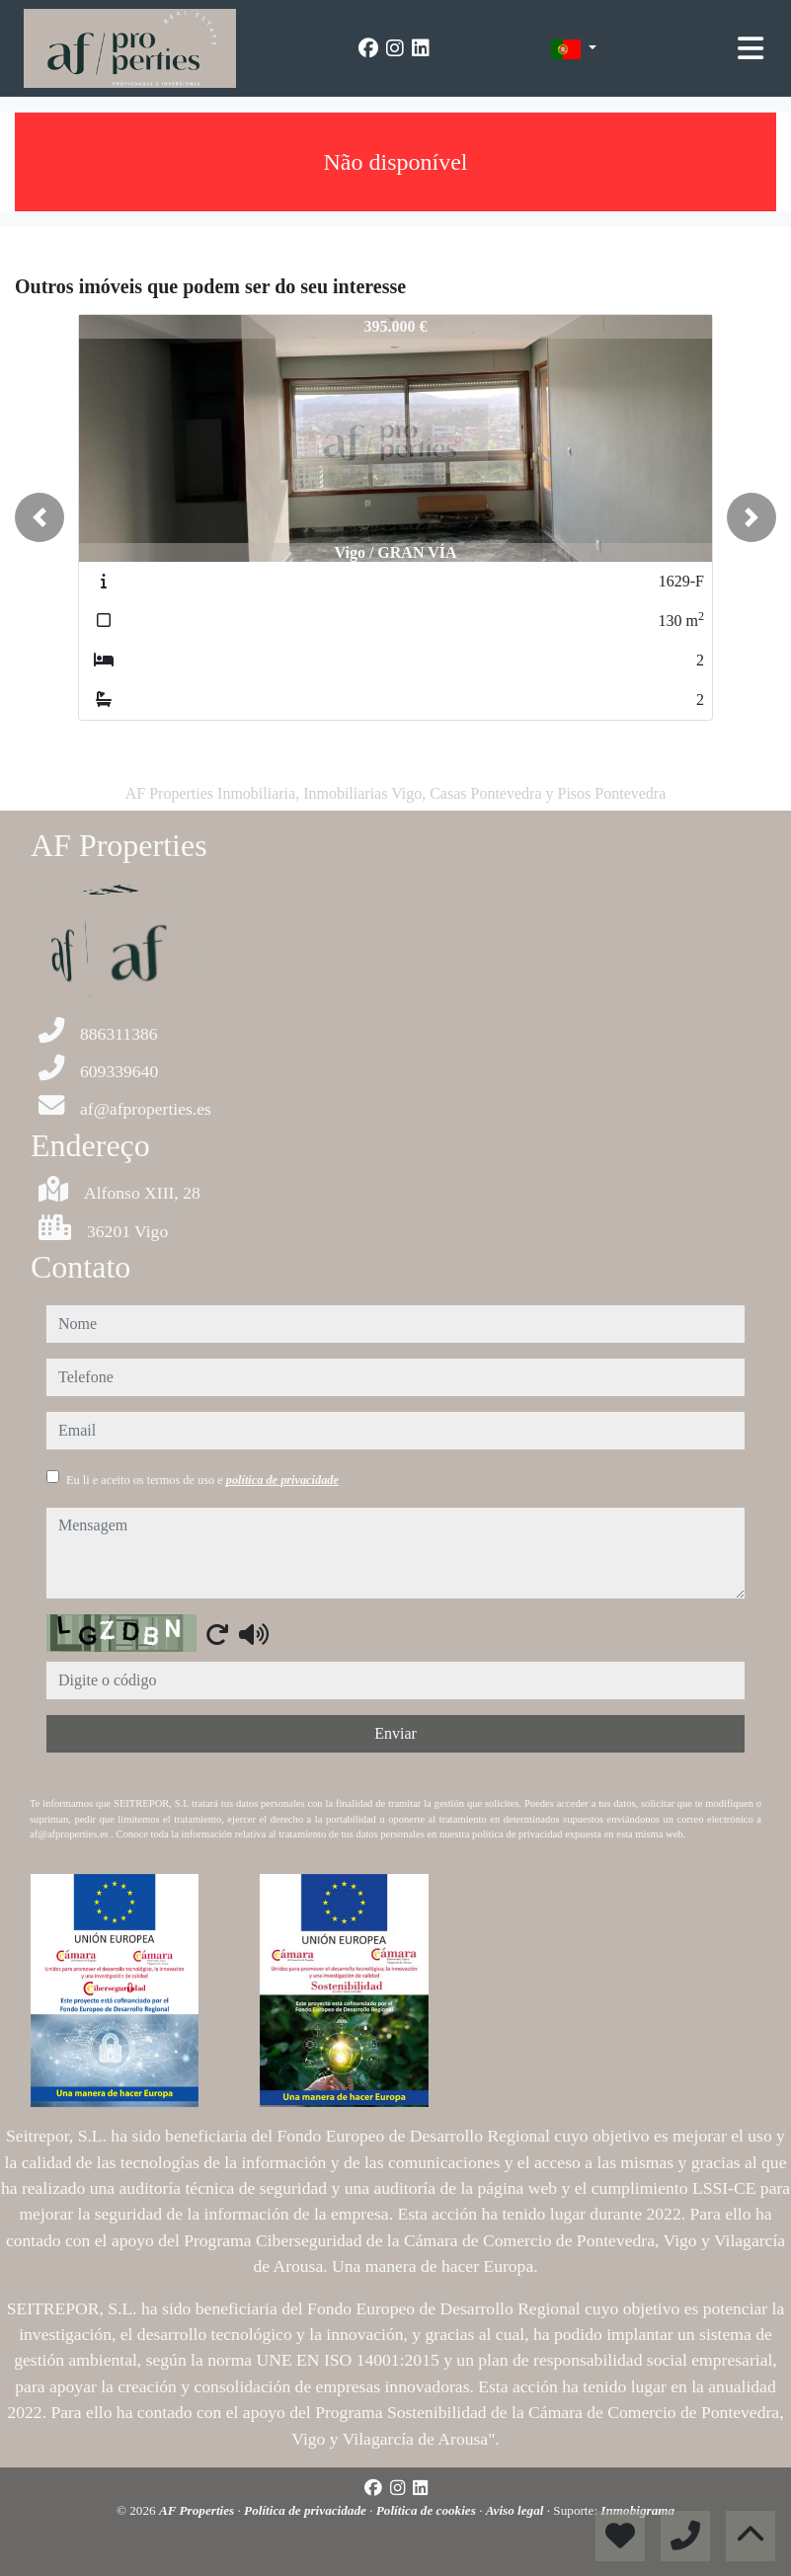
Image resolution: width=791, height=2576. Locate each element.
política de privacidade (282, 1480)
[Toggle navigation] (750, 48)
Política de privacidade (306, 2510)
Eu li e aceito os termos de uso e (202, 1480)
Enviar (395, 1733)
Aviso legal (516, 2510)
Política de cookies (427, 2510)
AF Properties (198, 2510)
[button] (39, 517)
